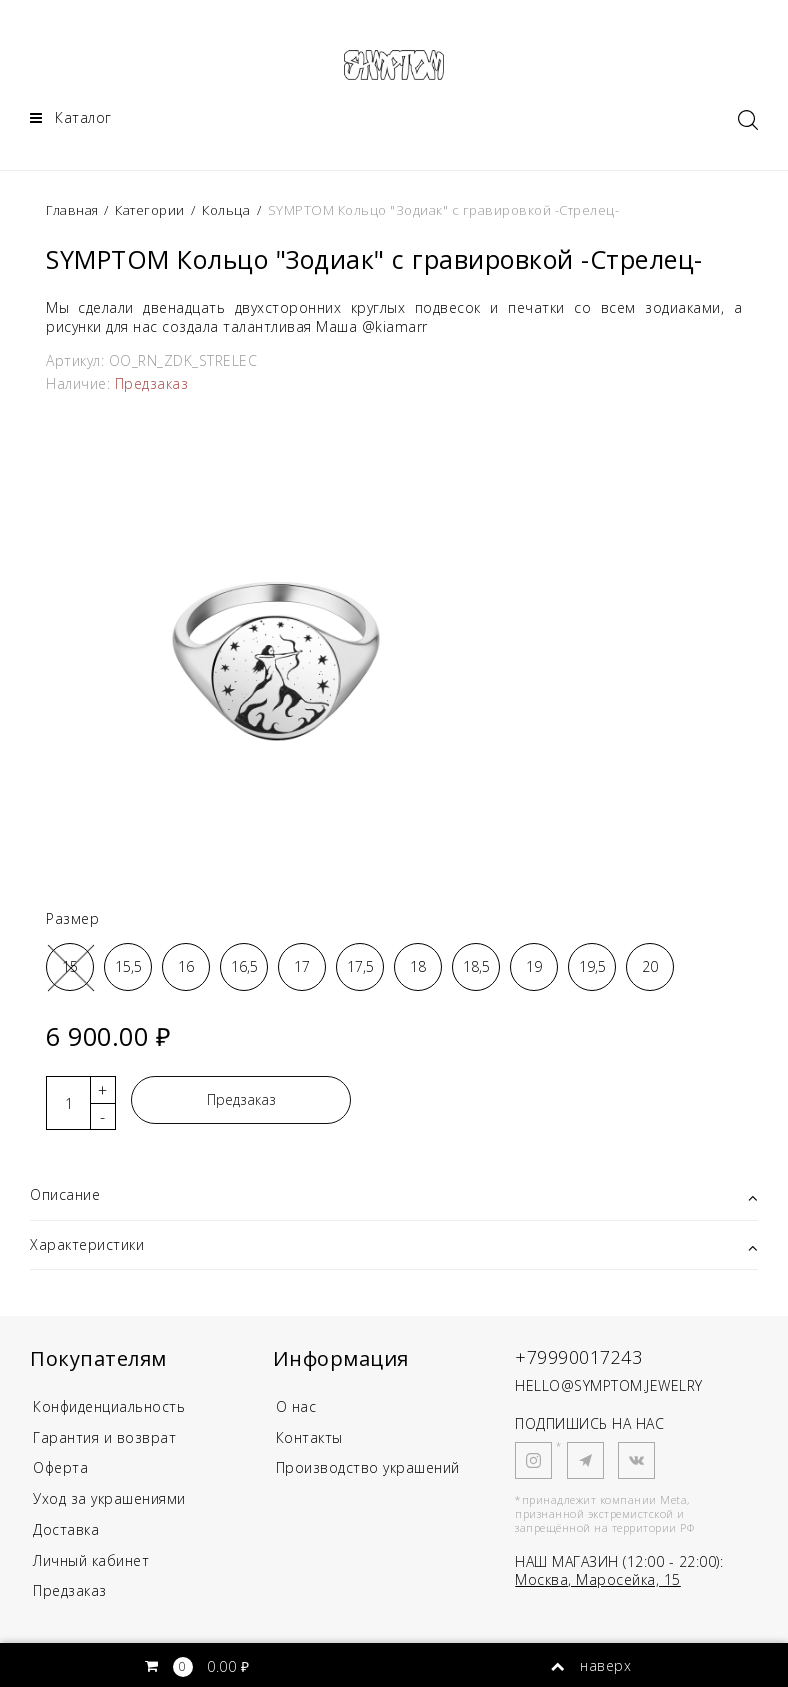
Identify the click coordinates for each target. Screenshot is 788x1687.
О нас (296, 1406)
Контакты (309, 1437)
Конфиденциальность (110, 1406)
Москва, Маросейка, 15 (598, 1579)
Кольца (226, 210)
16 (186, 966)
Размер (72, 918)
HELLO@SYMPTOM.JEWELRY (609, 1385)
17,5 (360, 966)
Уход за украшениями (109, 1498)
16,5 (244, 966)
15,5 (128, 966)
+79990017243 (578, 1357)
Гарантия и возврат (104, 1437)
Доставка (66, 1529)
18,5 (476, 966)
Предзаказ (241, 1100)
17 (302, 966)
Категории (150, 210)
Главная (74, 210)
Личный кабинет (91, 1560)
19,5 (592, 966)
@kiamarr (395, 326)
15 (70, 966)
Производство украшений (368, 1468)
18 (418, 966)
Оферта (61, 1468)
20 (650, 966)
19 (534, 966)
